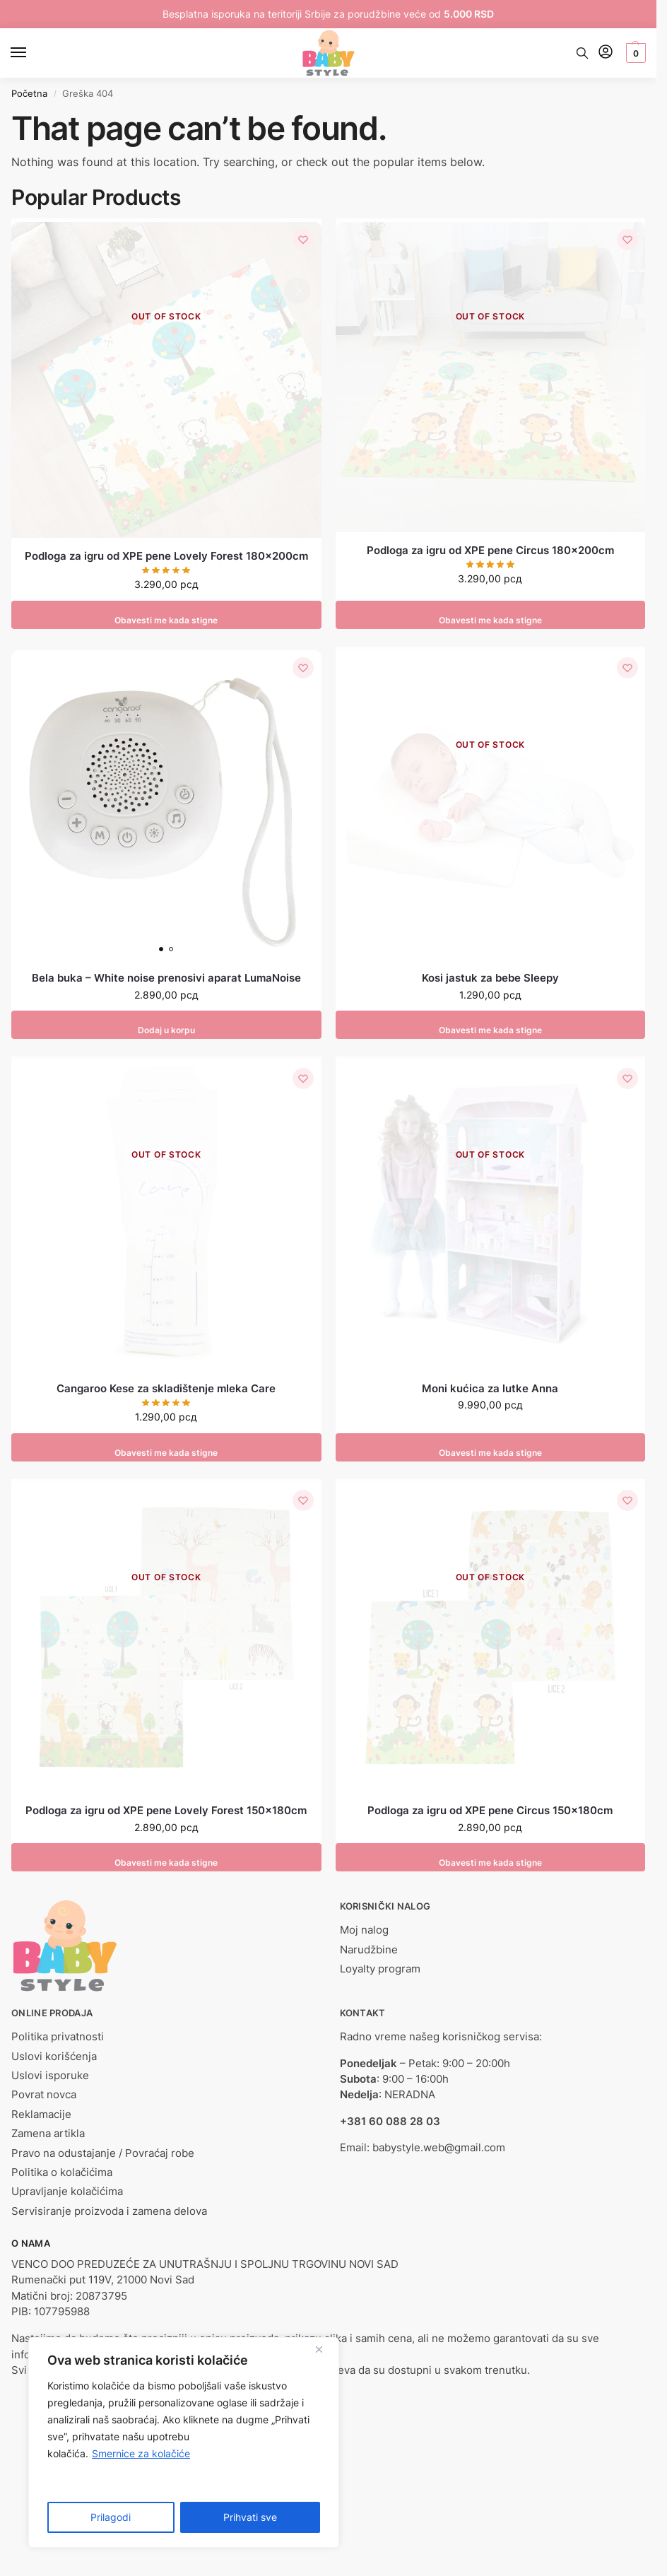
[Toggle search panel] (582, 53)
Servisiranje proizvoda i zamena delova (109, 2211)
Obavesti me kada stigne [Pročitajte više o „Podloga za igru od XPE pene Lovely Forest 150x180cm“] (166, 1857)
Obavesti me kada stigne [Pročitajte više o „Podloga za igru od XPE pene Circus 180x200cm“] (490, 615)
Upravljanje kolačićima (67, 2191)
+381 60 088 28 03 (390, 2121)
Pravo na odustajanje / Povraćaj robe (102, 2153)
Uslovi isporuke (50, 2075)
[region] (183, 2442)
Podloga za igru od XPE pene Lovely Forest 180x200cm (166, 556)
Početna (29, 93)
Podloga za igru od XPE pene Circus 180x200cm (490, 550)
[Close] (324, 2349)
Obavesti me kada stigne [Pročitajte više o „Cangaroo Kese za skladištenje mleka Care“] (166, 1447)
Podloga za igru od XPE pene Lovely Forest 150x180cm (166, 1810)
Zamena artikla (48, 2133)
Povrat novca (43, 2094)
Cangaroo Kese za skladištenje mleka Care (166, 1388)
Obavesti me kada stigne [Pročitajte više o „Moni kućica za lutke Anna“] (490, 1447)
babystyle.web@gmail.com (438, 2147)
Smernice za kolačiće (141, 2453)
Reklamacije (41, 2114)
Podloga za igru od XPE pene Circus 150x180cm (490, 1810)
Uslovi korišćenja (54, 2056)
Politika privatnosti (57, 2036)
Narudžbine (369, 1949)
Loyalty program (380, 1969)
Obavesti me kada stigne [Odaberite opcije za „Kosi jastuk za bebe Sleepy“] (490, 1024)
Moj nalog (364, 1930)
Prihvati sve (250, 2517)
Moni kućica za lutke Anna (490, 1388)
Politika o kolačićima (61, 2172)
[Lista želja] (300, 243)
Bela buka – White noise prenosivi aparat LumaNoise (166, 977)
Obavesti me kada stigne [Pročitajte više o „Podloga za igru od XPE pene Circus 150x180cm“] (490, 1857)
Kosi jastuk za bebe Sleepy (490, 977)
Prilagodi (110, 2517)
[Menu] (32, 53)
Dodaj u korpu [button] (166, 1024)
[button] (634, 53)
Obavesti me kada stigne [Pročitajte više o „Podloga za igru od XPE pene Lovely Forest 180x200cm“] (166, 615)
